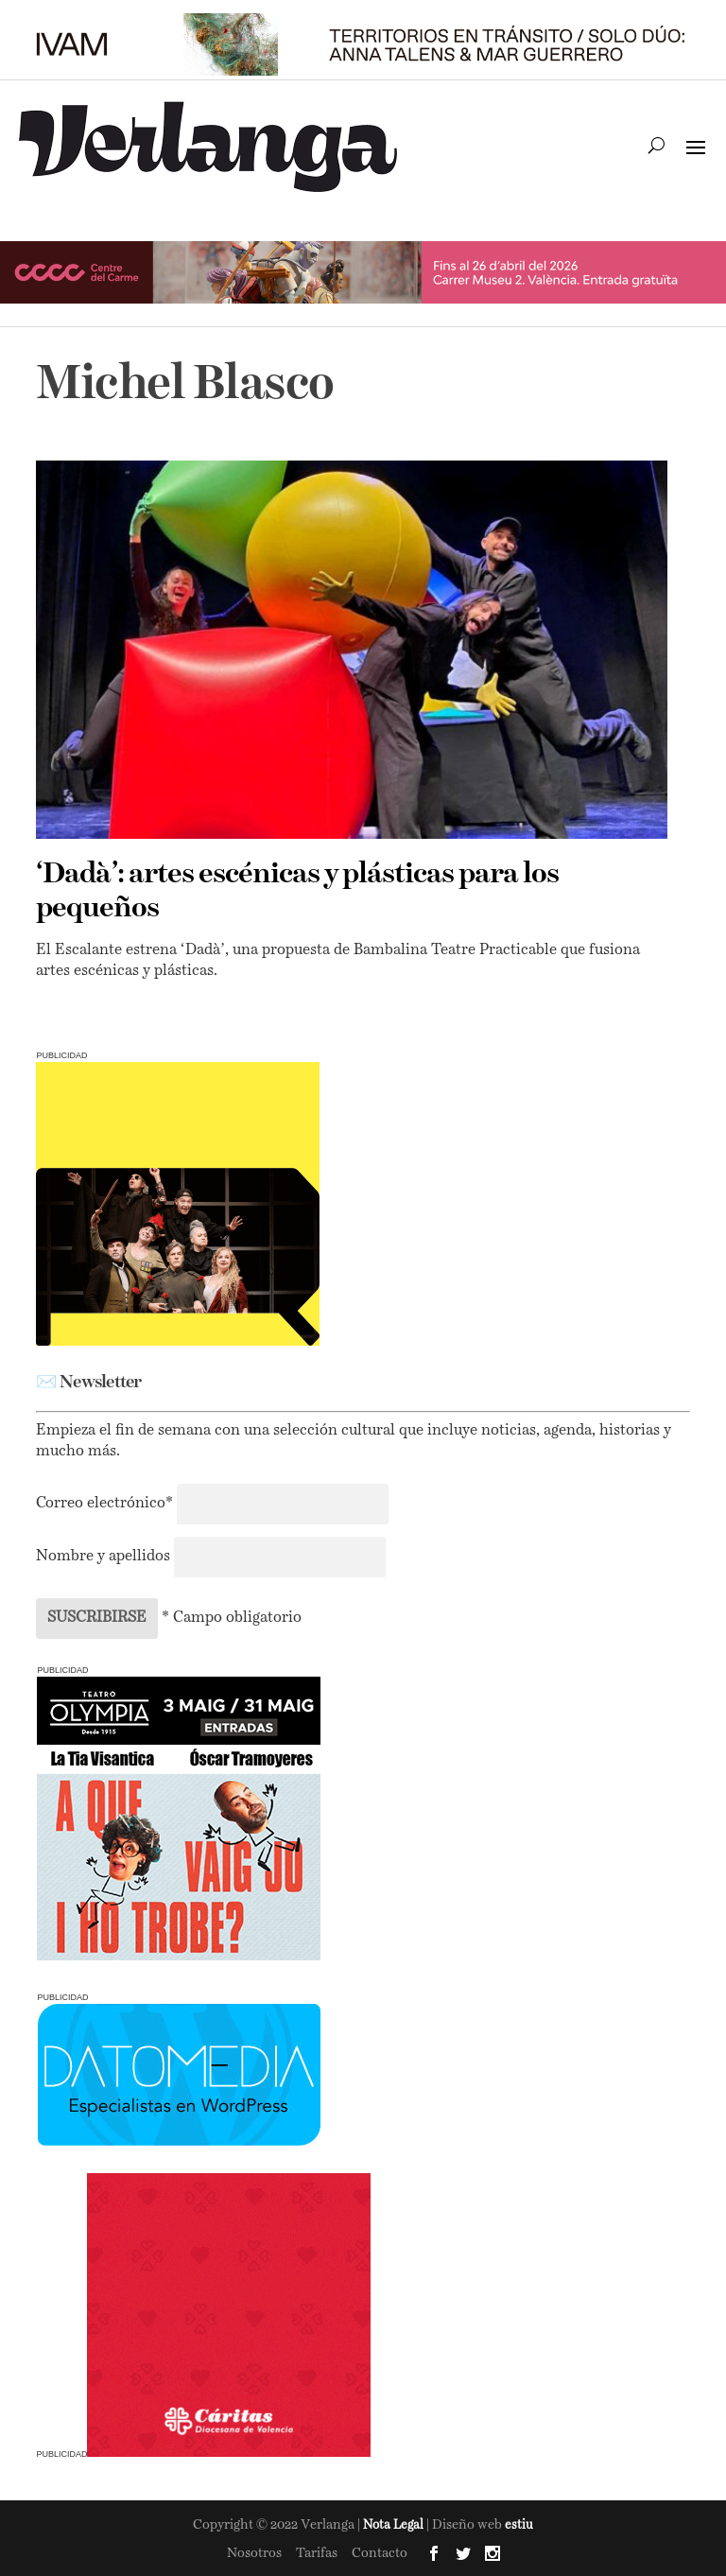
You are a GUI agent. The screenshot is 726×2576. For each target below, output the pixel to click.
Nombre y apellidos (103, 1556)
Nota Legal (394, 2525)
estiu (519, 2525)
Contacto (379, 2553)
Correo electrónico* (106, 1503)
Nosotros (254, 2553)
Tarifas (316, 2553)
